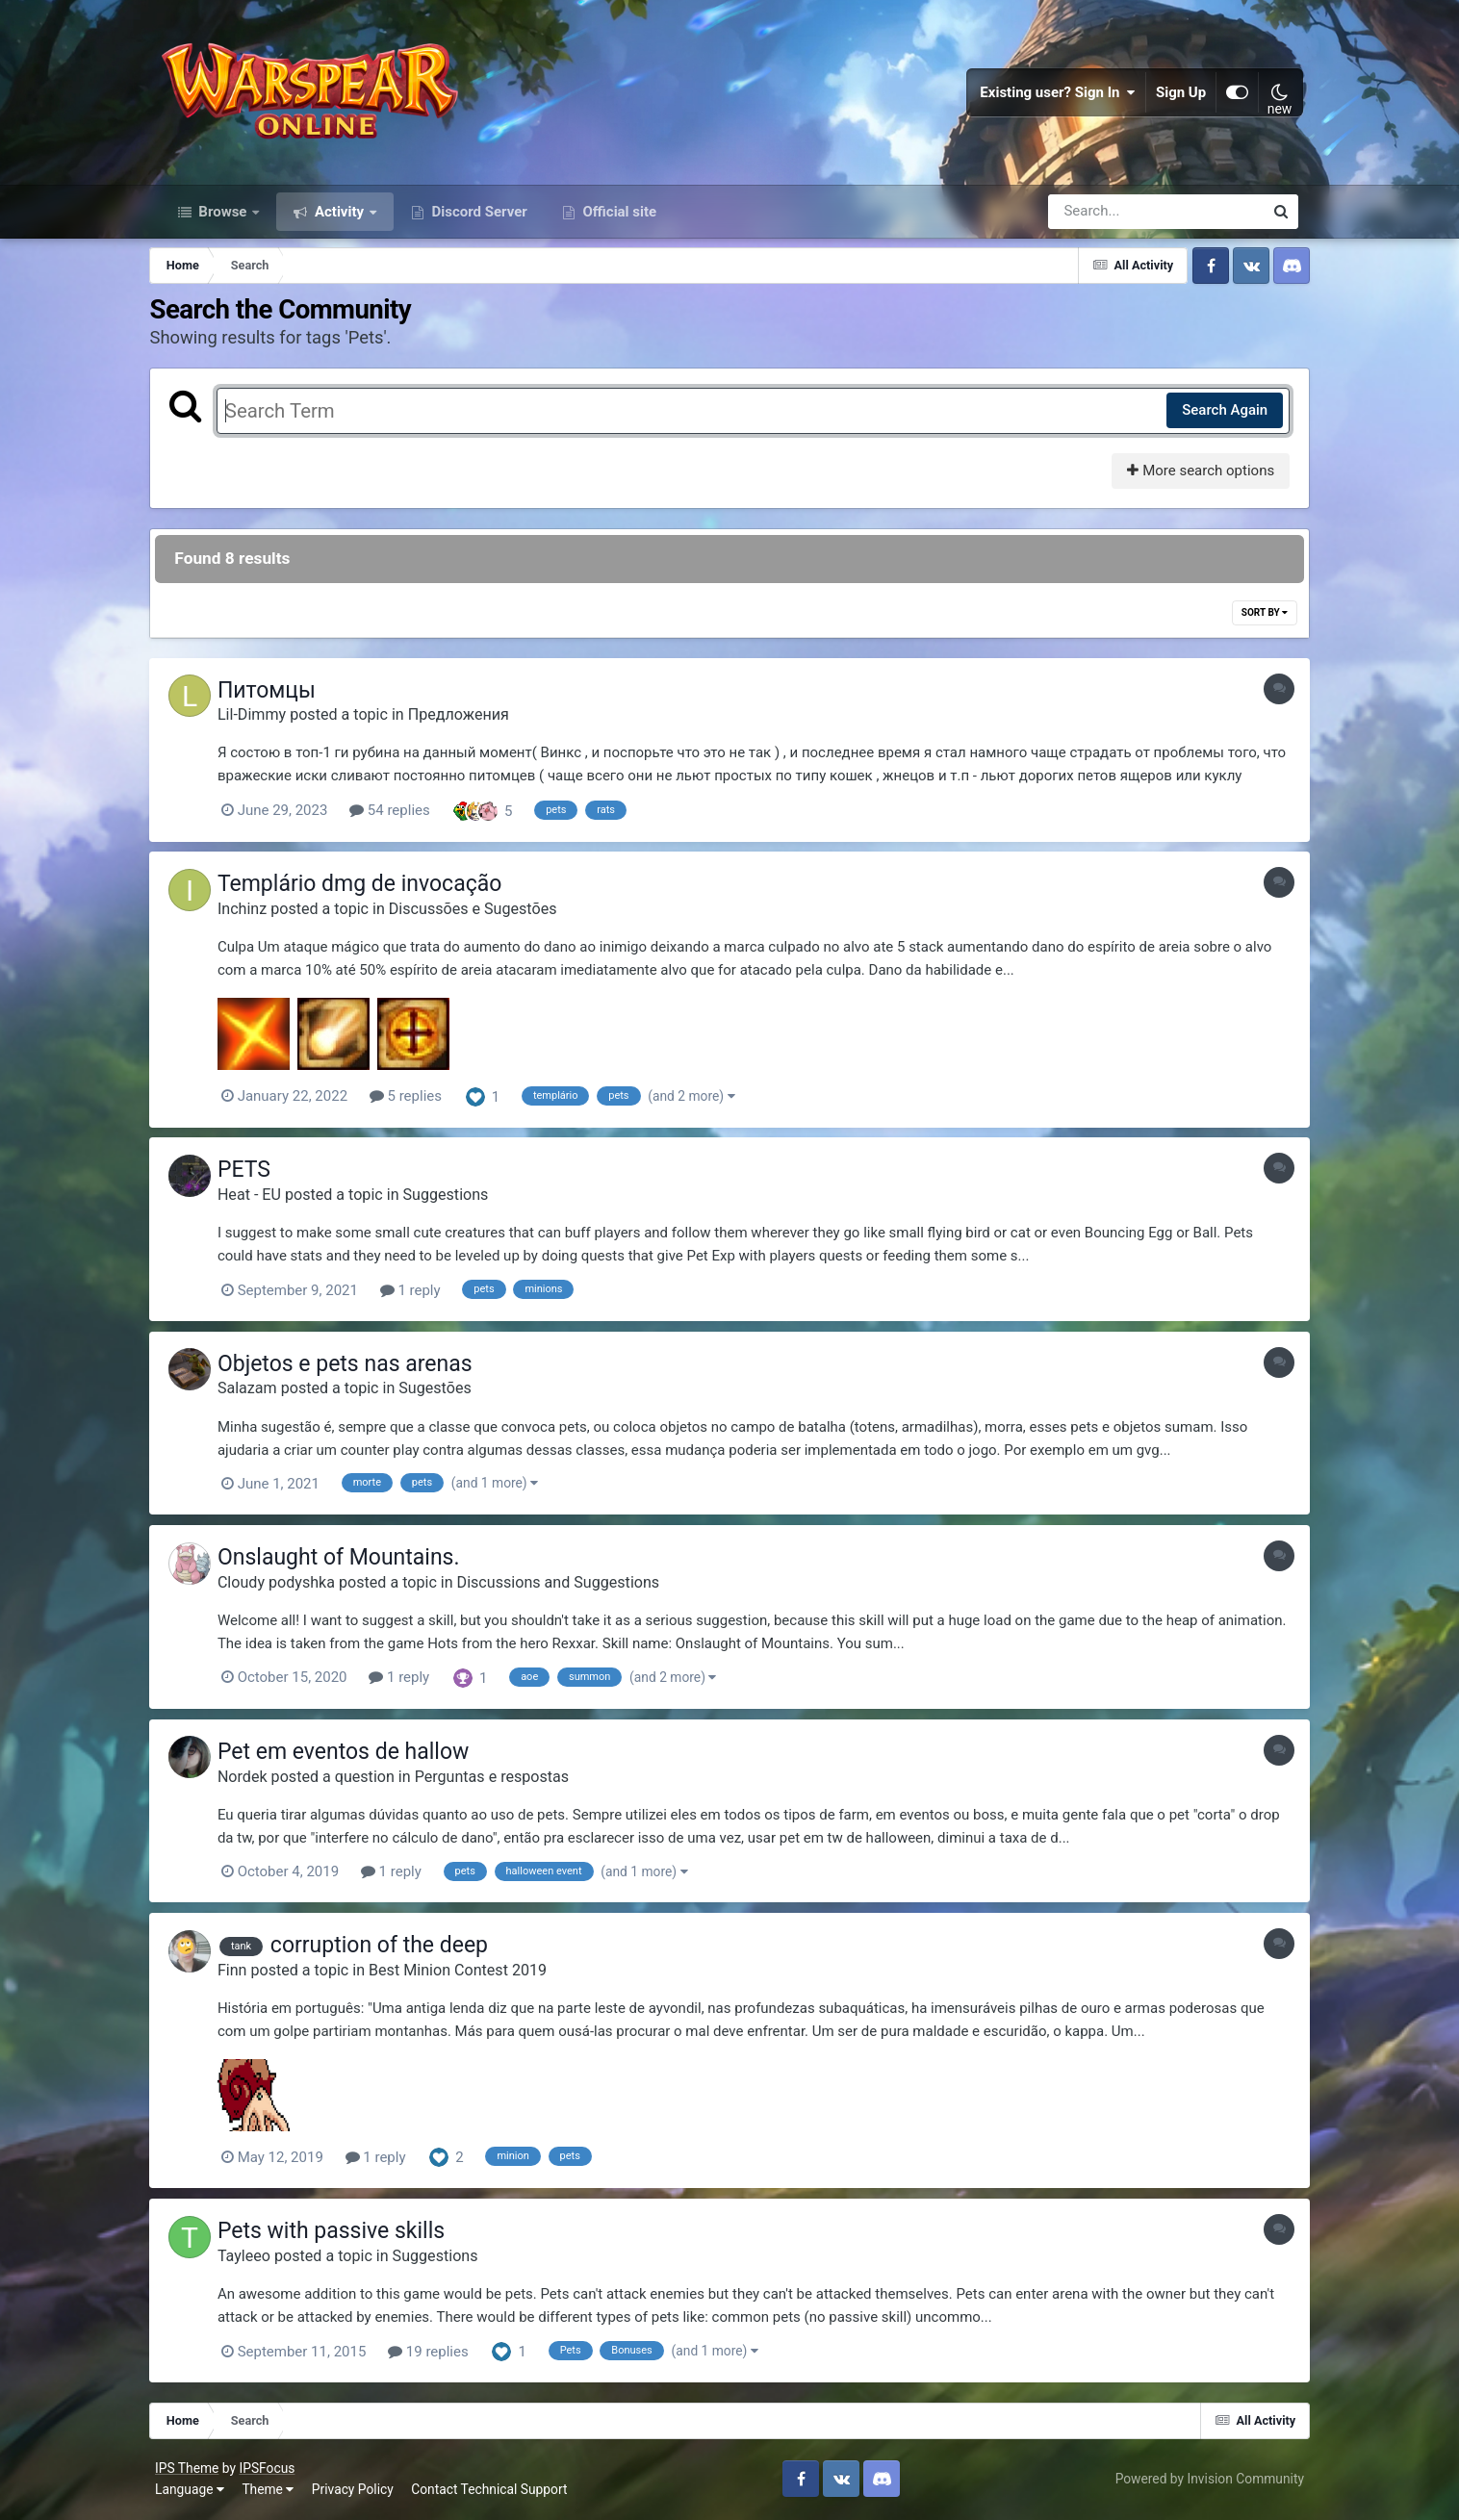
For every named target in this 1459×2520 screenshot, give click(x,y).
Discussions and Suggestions (573, 1587)
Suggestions (460, 1201)
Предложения (473, 723)
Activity (339, 219)
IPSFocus (272, 2470)
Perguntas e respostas (506, 1780)
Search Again (1213, 418)
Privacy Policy (357, 2490)
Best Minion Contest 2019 (473, 1973)
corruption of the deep (394, 1949)
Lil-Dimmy (267, 723)
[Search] (1101, 219)
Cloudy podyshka (291, 1587)
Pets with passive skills (346, 2234)
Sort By (1253, 621)
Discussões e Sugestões (488, 916)
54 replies (405, 818)
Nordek (258, 1780)
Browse (223, 219)
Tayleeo (259, 2258)
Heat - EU (264, 1201)
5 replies (421, 1103)
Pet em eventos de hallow (358, 1756)
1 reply (425, 1297)
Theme (273, 2490)
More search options (1190, 479)
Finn (248, 1973)
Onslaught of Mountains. (354, 1562)
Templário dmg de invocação (375, 892)
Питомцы (282, 699)
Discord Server (477, 219)
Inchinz (257, 916)
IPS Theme (192, 2470)
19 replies (443, 2353)
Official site (617, 219)
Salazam (263, 1395)
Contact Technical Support (495, 2490)
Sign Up (1176, 96)
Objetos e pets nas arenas (360, 1370)
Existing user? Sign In (1054, 96)
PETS (259, 1177)
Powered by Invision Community (1204, 2479)
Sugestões (450, 1395)
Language (195, 2490)
